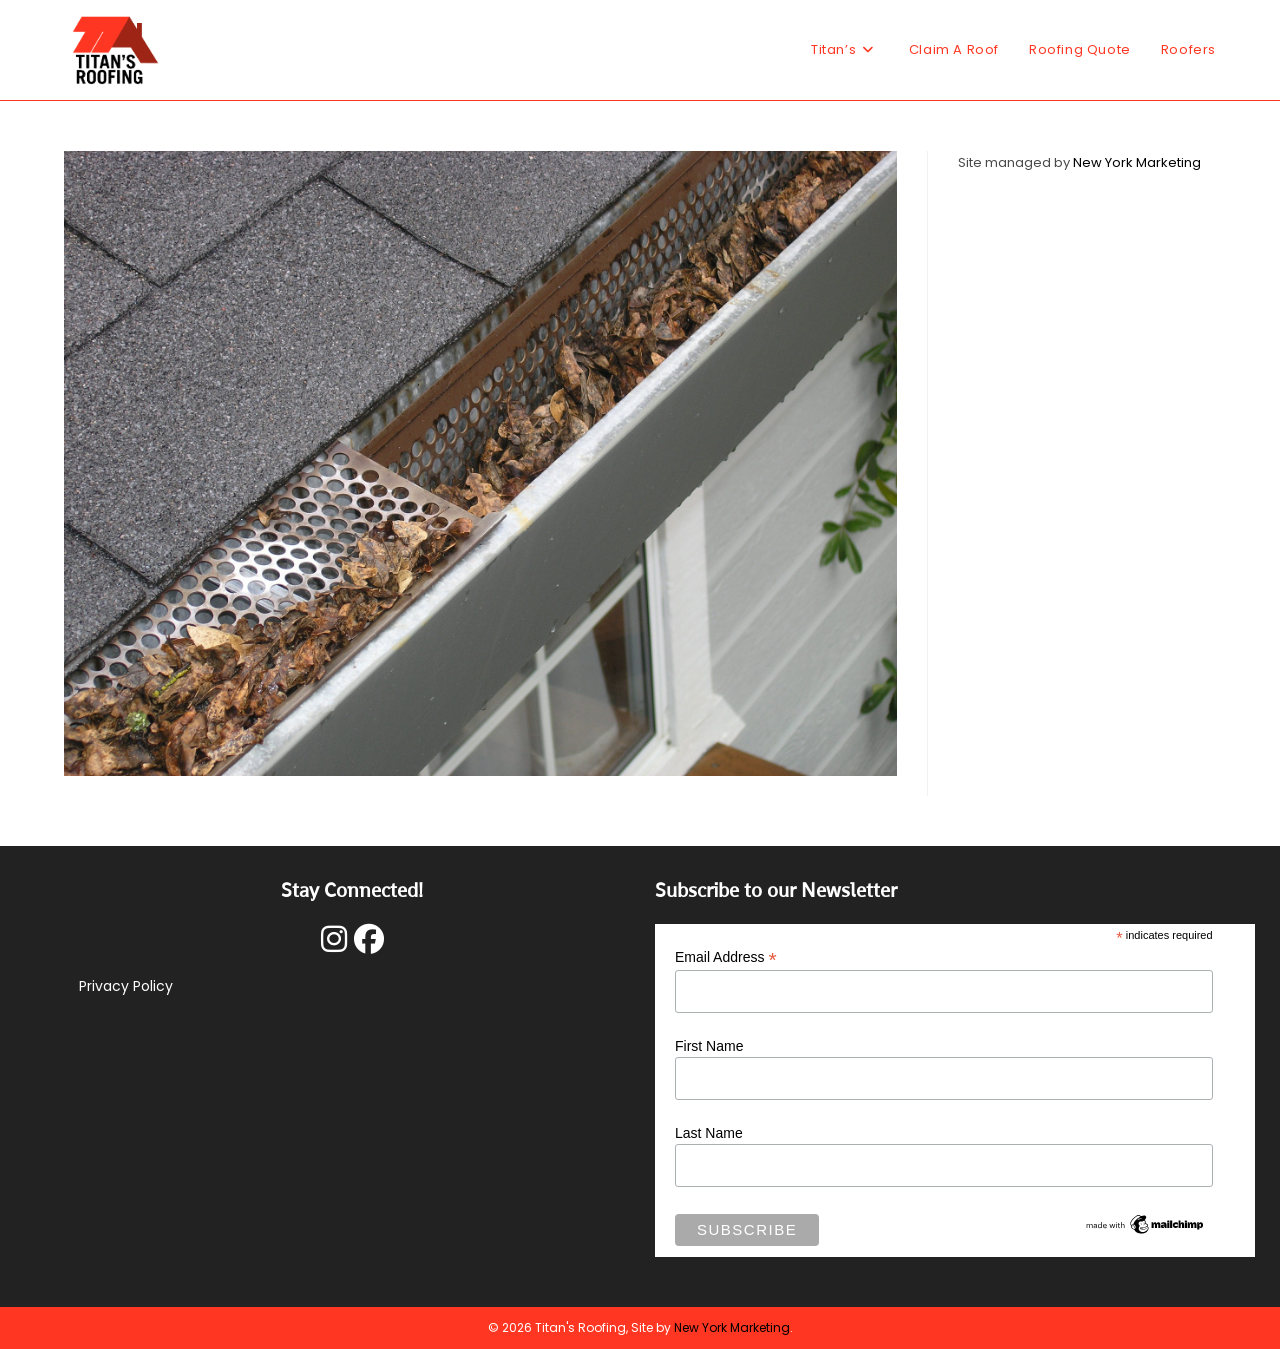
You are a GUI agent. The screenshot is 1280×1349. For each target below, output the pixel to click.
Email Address (726, 957)
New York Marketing (1137, 162)
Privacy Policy (126, 986)
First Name (709, 1046)
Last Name (709, 1133)
